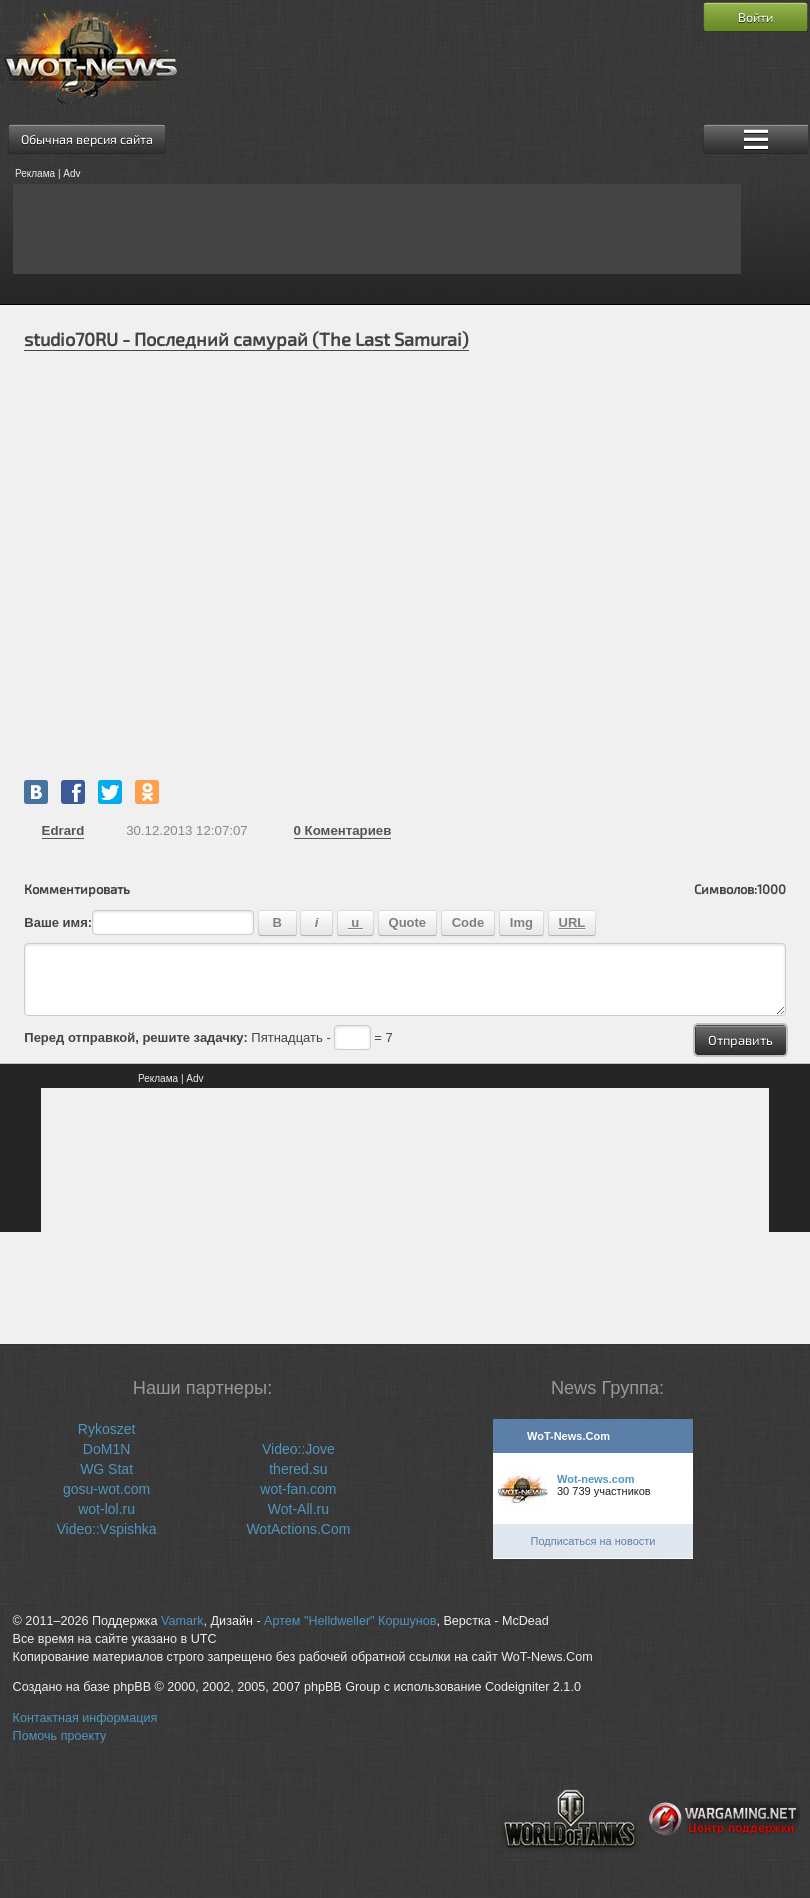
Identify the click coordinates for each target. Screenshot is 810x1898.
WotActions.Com (298, 1529)
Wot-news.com (595, 1479)
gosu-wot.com (106, 1489)
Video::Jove (298, 1449)
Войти (755, 17)
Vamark (182, 1621)
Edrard (63, 830)
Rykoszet (107, 1429)
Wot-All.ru (298, 1509)
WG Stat (106, 1469)
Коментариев (343, 830)
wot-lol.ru (106, 1509)
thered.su (298, 1469)
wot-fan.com (298, 1489)
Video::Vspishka (107, 1529)
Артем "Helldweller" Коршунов (350, 1621)
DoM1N (106, 1449)
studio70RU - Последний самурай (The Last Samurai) (246, 339)
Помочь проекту (60, 1736)
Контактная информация (85, 1718)
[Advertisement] (377, 229)
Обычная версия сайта (87, 139)
